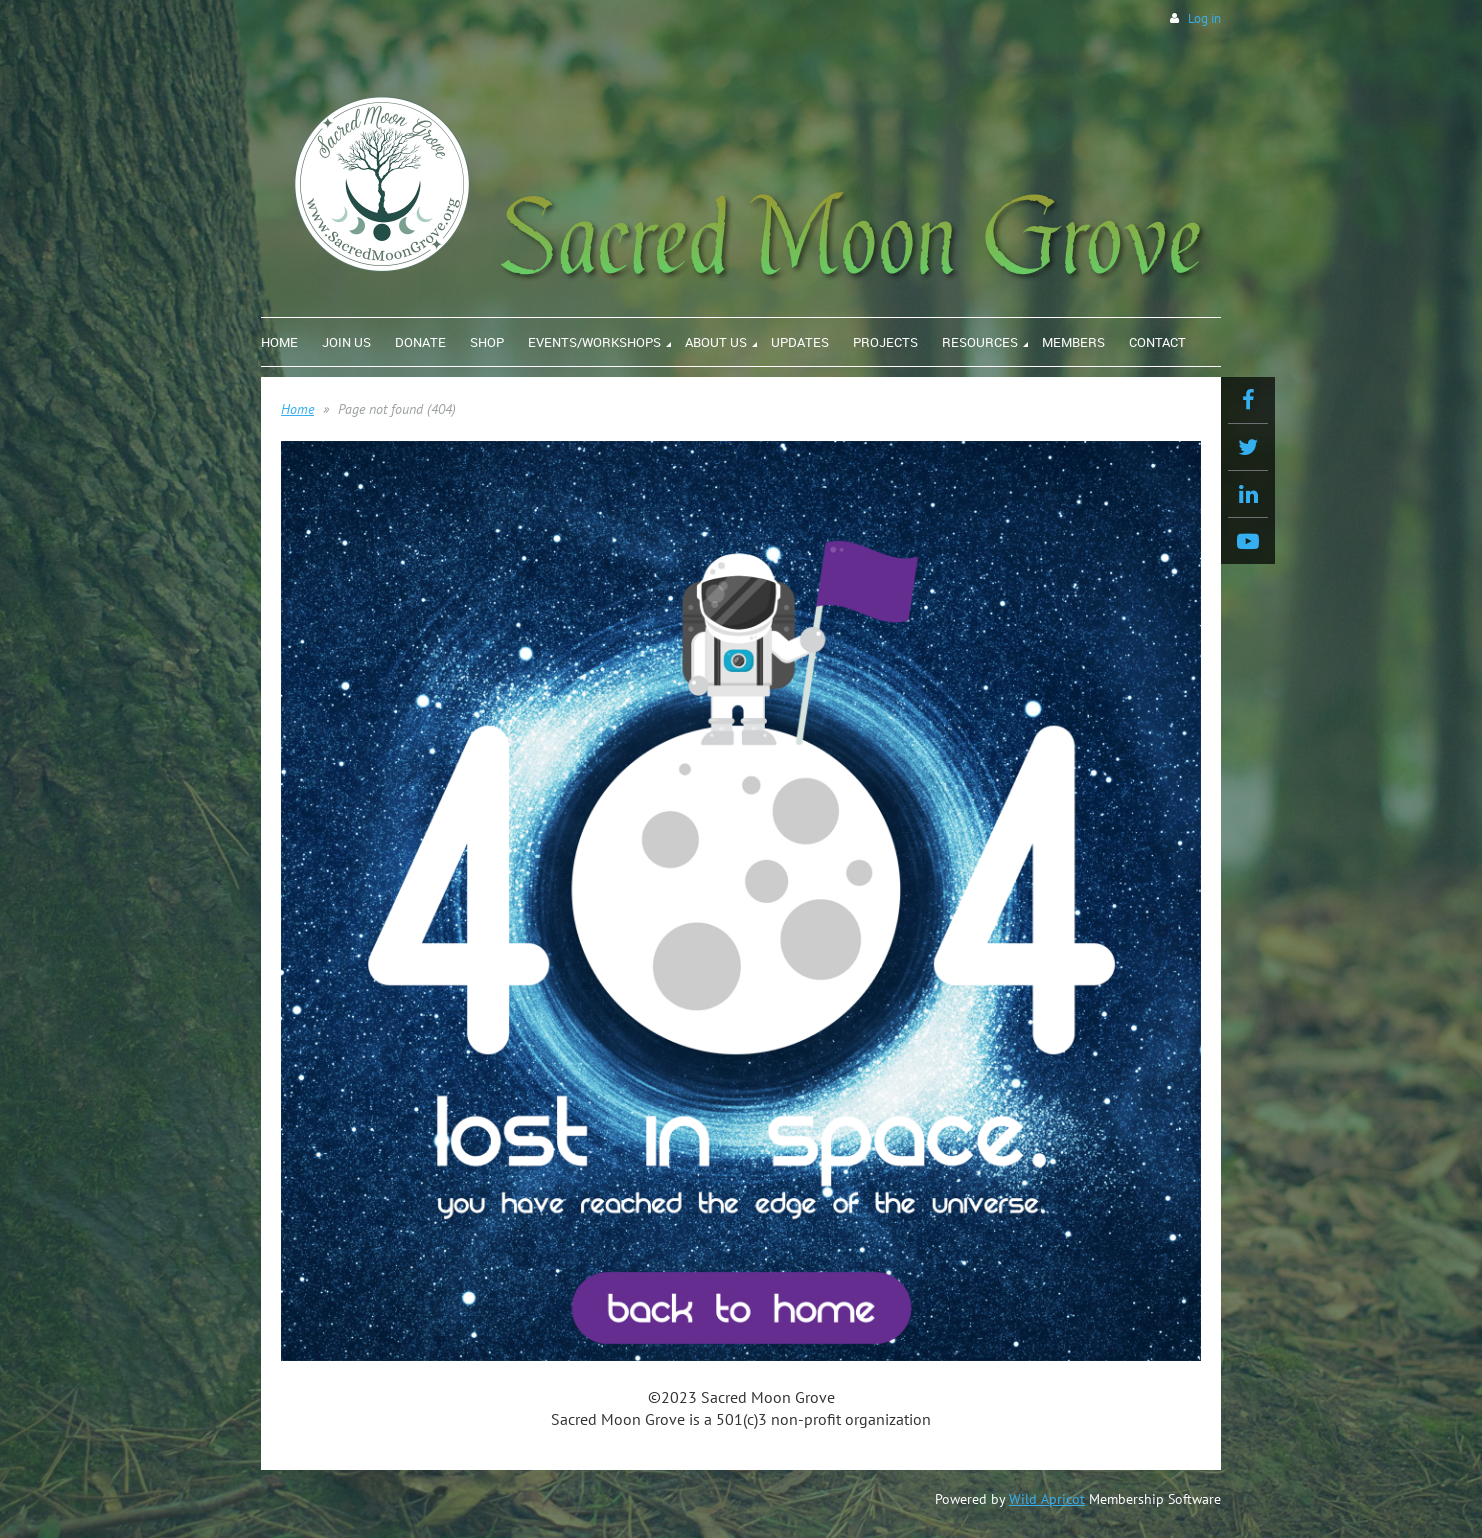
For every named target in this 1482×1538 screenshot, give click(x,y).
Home (297, 409)
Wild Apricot (1047, 1499)
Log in (1204, 18)
